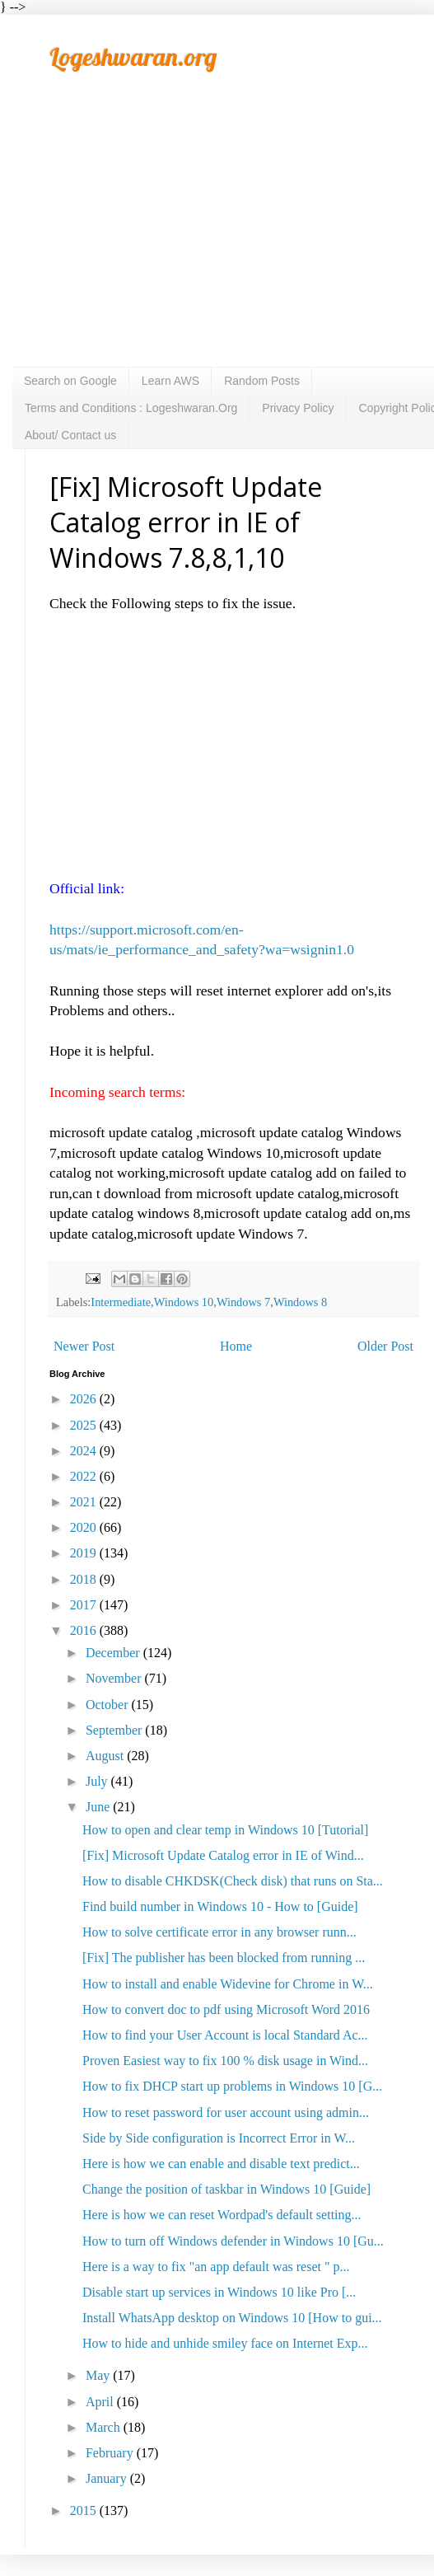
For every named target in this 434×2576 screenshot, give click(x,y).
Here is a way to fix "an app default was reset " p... (216, 2267)
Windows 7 (243, 1302)
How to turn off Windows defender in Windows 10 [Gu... (233, 2241)
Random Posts (262, 380)
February (111, 2453)
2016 (85, 1630)
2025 (85, 1425)
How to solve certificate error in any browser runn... (219, 1932)
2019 (85, 1553)
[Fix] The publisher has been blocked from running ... (223, 1958)
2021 (85, 1502)
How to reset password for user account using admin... (225, 2112)
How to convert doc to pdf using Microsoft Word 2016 (226, 2009)
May (99, 2375)
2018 (85, 1579)
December (114, 1653)
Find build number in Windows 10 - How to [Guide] (220, 1906)
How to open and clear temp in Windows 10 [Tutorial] (225, 1830)
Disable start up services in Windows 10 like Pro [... (219, 2292)
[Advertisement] (225, 243)
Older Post (385, 1346)
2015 (85, 2510)
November (115, 1678)
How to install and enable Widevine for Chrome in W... (227, 1984)
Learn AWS (170, 380)
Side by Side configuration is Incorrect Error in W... (218, 2138)
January (108, 2478)
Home (236, 1346)
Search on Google (70, 380)
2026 (85, 1399)
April (101, 2402)
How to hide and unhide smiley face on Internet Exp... (225, 2343)
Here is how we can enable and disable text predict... (221, 2164)
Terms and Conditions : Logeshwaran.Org (131, 408)
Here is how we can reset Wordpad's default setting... (222, 2215)
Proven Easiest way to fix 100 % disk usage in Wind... (225, 2061)
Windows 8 (300, 1302)
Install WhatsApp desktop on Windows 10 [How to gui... (232, 2318)
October (109, 1705)
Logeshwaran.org (133, 57)
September (115, 1730)
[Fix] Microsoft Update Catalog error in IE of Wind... (223, 1855)
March (105, 2427)
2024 (85, 1451)
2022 (85, 1476)
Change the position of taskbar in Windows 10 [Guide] (226, 2189)
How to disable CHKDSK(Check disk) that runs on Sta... (232, 1881)
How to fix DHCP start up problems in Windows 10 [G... (232, 2086)
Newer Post (84, 1346)
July (98, 1781)
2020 (85, 1527)
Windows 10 (184, 1302)
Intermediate (121, 1302)
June (99, 1807)
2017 (85, 1605)
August (106, 1756)
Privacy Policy (298, 408)
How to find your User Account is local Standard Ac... (225, 2035)
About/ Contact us (70, 435)
